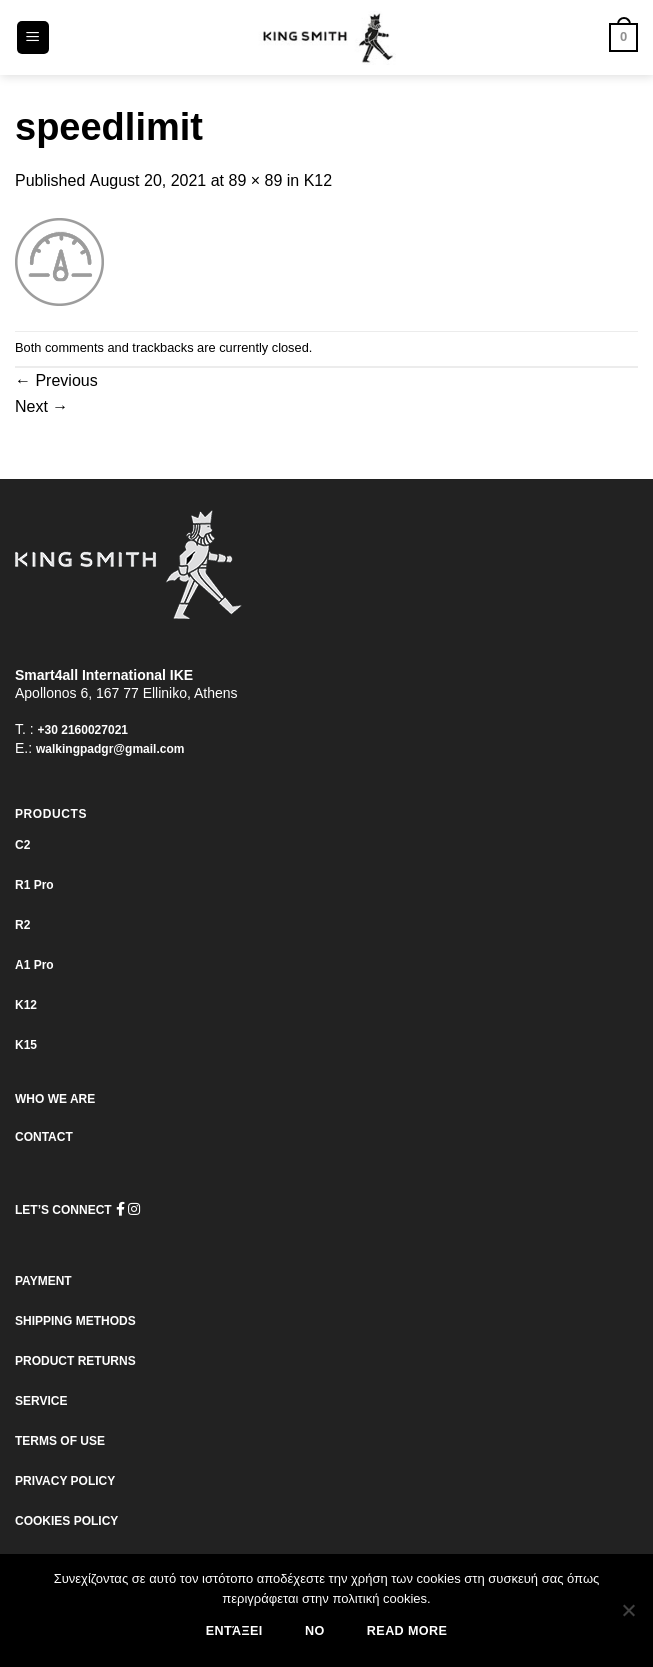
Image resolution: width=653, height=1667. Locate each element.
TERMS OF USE (60, 1441)
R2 (22, 925)
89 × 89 (256, 180)
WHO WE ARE (55, 1099)
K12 (318, 180)
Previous (56, 380)
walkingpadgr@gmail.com (110, 749)
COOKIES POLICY (66, 1521)
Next (41, 406)
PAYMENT (43, 1281)
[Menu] (33, 37)
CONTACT (44, 1137)
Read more (407, 1631)
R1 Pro (34, 885)
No (315, 1631)
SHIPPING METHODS (75, 1321)
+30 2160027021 (83, 730)
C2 (22, 845)
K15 (26, 1045)
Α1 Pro (34, 965)
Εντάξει (234, 1631)
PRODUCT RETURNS (75, 1361)
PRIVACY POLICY (65, 1481)
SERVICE (41, 1401)
